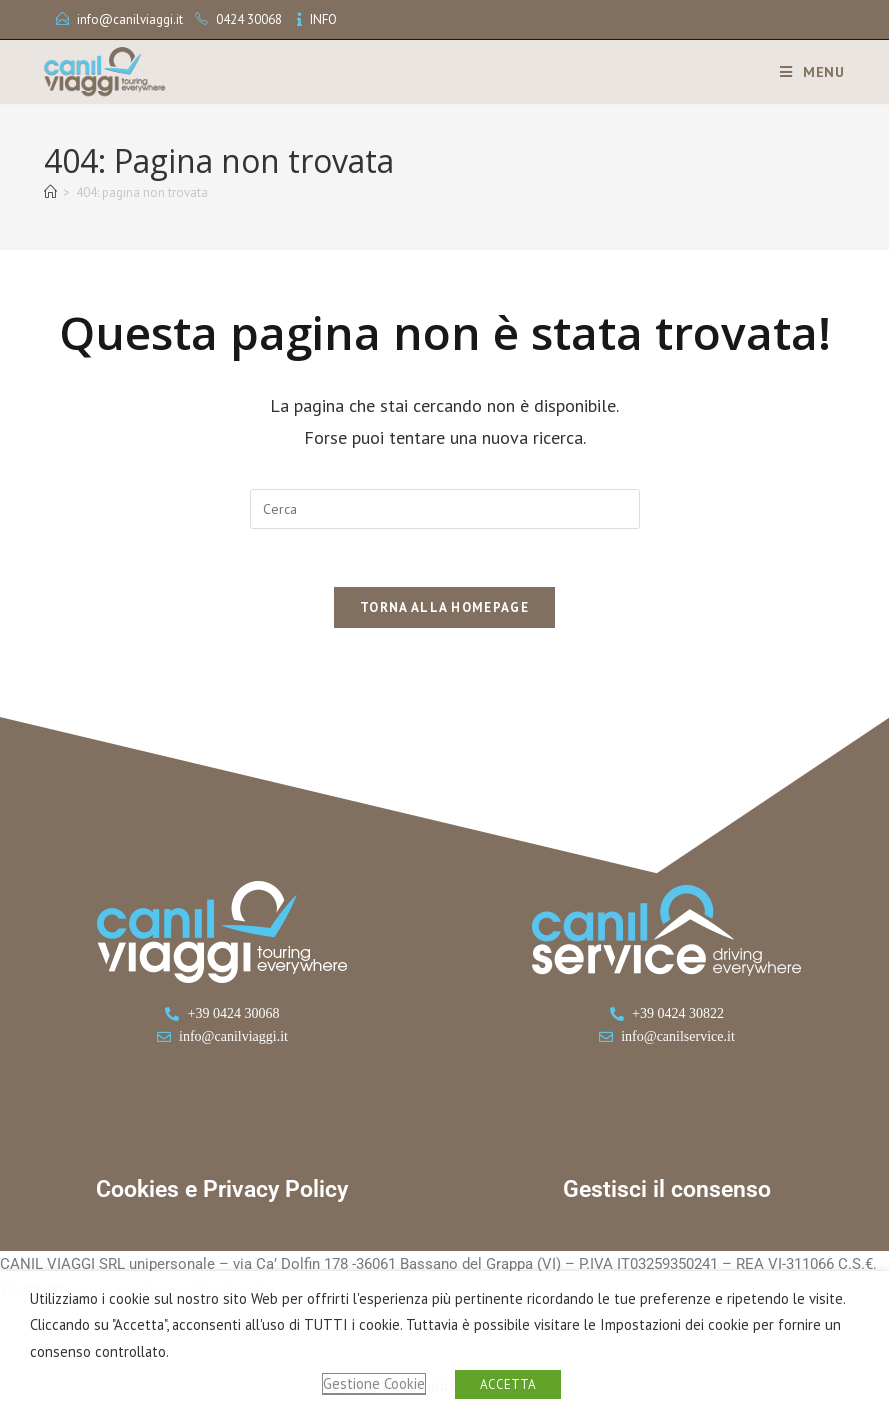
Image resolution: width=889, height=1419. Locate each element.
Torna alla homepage (444, 610)
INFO (323, 19)
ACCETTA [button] (508, 1384)
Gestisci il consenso (667, 1192)
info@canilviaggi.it (130, 19)
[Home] (50, 192)
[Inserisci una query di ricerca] (445, 509)
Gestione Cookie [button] (374, 1383)
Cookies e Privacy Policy (222, 1192)
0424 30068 (249, 19)
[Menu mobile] (805, 72)
